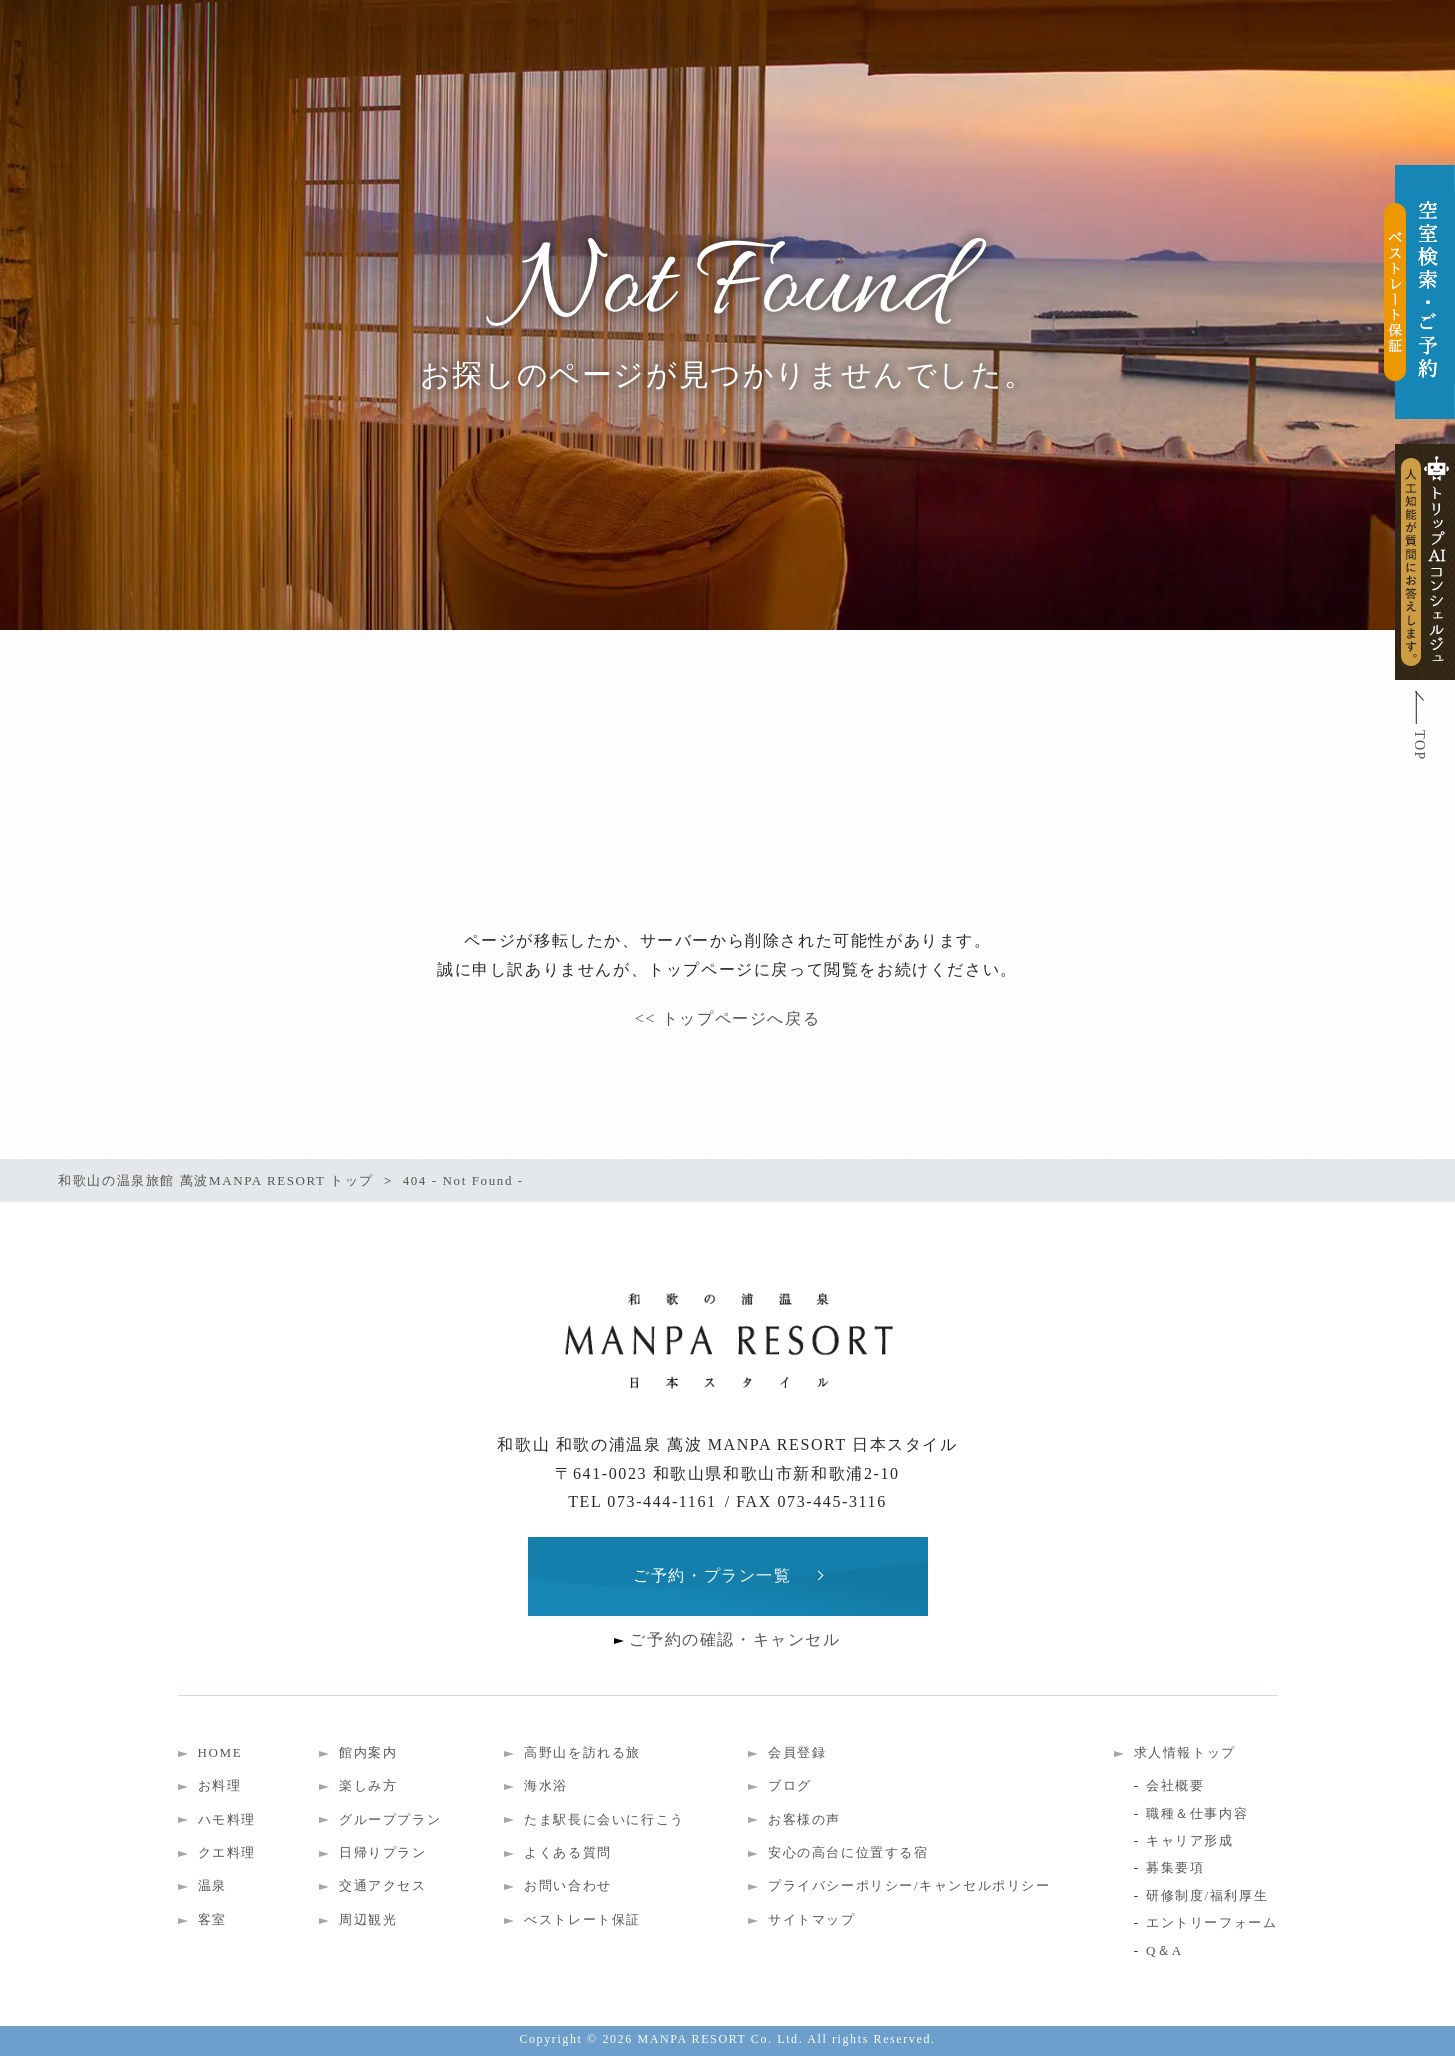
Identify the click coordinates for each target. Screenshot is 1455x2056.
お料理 (220, 1785)
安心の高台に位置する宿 (848, 1852)
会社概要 (1175, 1785)
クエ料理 (227, 1852)
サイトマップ (812, 1919)
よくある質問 (568, 1852)
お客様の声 (804, 1819)
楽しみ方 (368, 1785)
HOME (220, 1752)
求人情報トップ (1185, 1752)
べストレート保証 (582, 1919)
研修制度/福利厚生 (1207, 1895)
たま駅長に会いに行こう (604, 1819)
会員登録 (797, 1752)
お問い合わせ (568, 1885)
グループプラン (390, 1819)
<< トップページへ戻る (727, 1018)
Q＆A (1164, 1950)
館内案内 (368, 1752)
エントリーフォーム (1211, 1922)
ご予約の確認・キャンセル (734, 1639)
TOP (1419, 745)
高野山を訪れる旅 (582, 1752)
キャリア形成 (1190, 1840)
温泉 (212, 1885)
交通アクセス (383, 1885)
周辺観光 (368, 1919)
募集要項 (1175, 1867)
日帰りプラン (383, 1852)
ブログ (790, 1785)
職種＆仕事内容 (1197, 1813)
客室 (212, 1919)
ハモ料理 (227, 1819)
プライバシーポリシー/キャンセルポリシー (909, 1885)
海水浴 (546, 1785)
